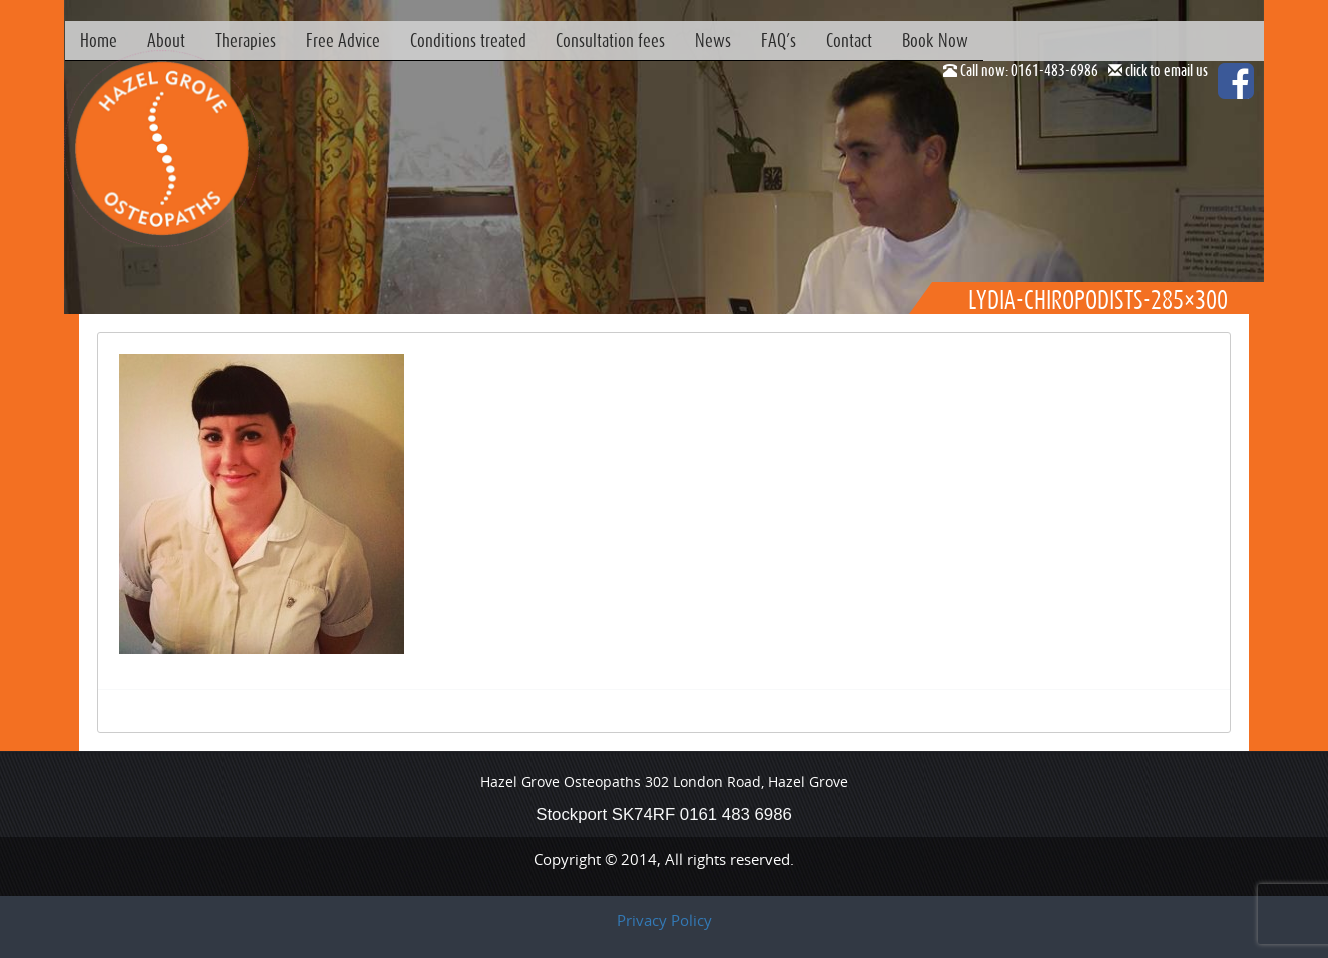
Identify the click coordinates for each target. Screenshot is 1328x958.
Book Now (935, 40)
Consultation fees (610, 40)
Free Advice (343, 40)
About (166, 40)
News (713, 40)
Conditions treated (468, 40)
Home (98, 40)
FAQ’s (778, 40)
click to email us (1166, 70)
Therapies (245, 40)
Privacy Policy (664, 920)
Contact (849, 40)
